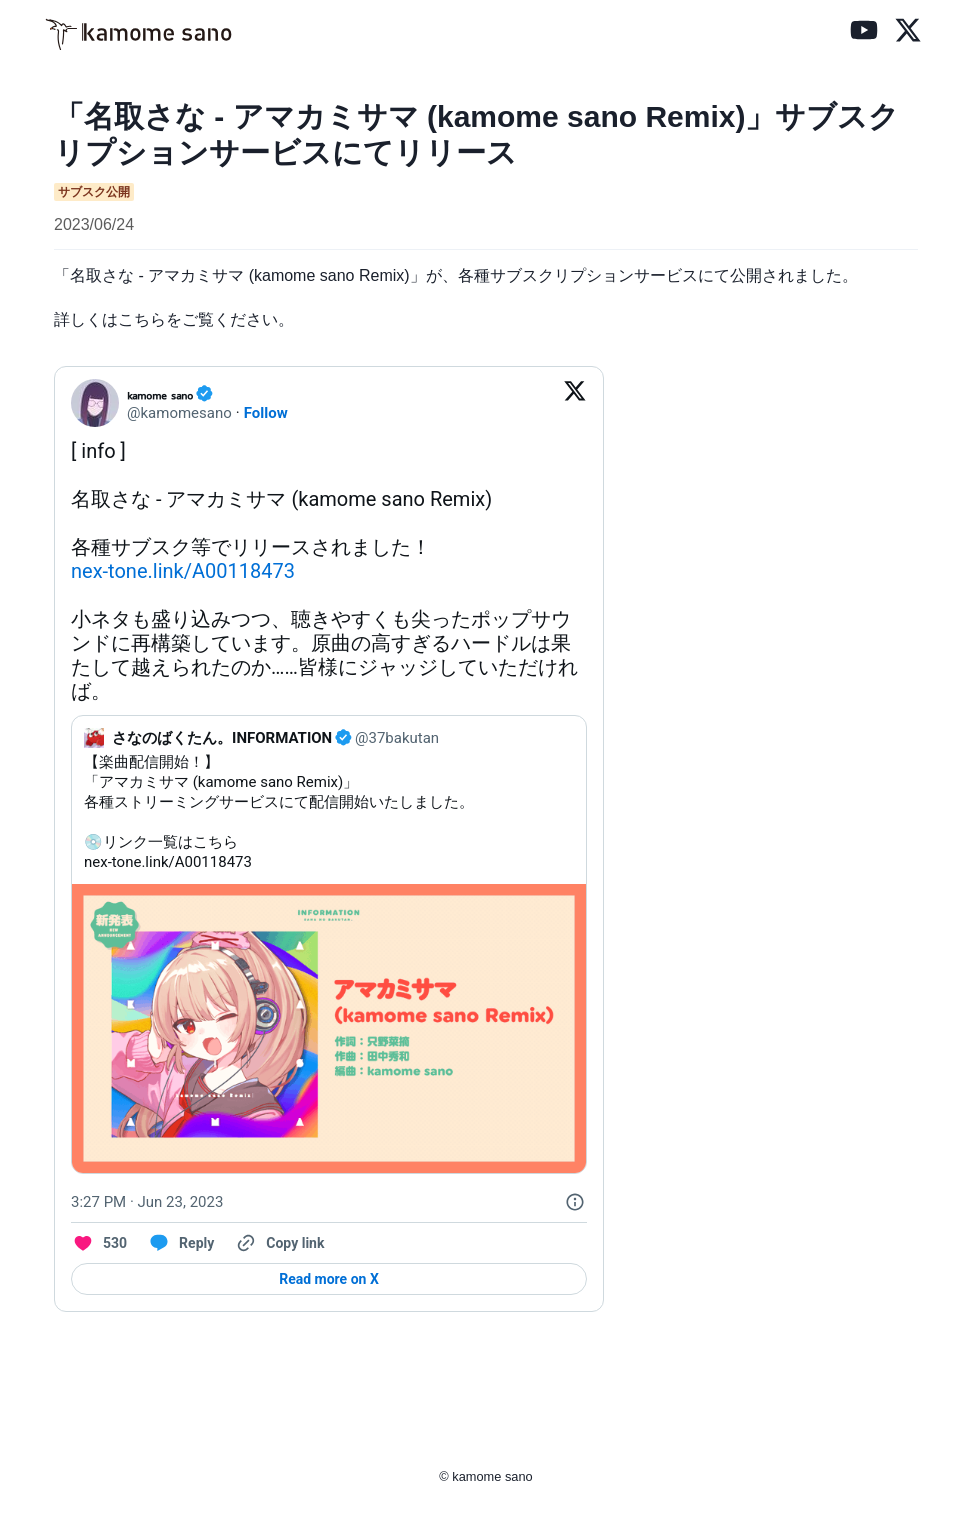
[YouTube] (864, 33)
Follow (266, 413)
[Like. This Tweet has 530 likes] (99, 1243)
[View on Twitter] (575, 403)
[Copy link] (279, 1243)
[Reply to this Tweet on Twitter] (180, 1243)
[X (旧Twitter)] (908, 33)
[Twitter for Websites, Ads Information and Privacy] (575, 1202)
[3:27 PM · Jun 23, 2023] (147, 1202)
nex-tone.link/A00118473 (183, 571)
